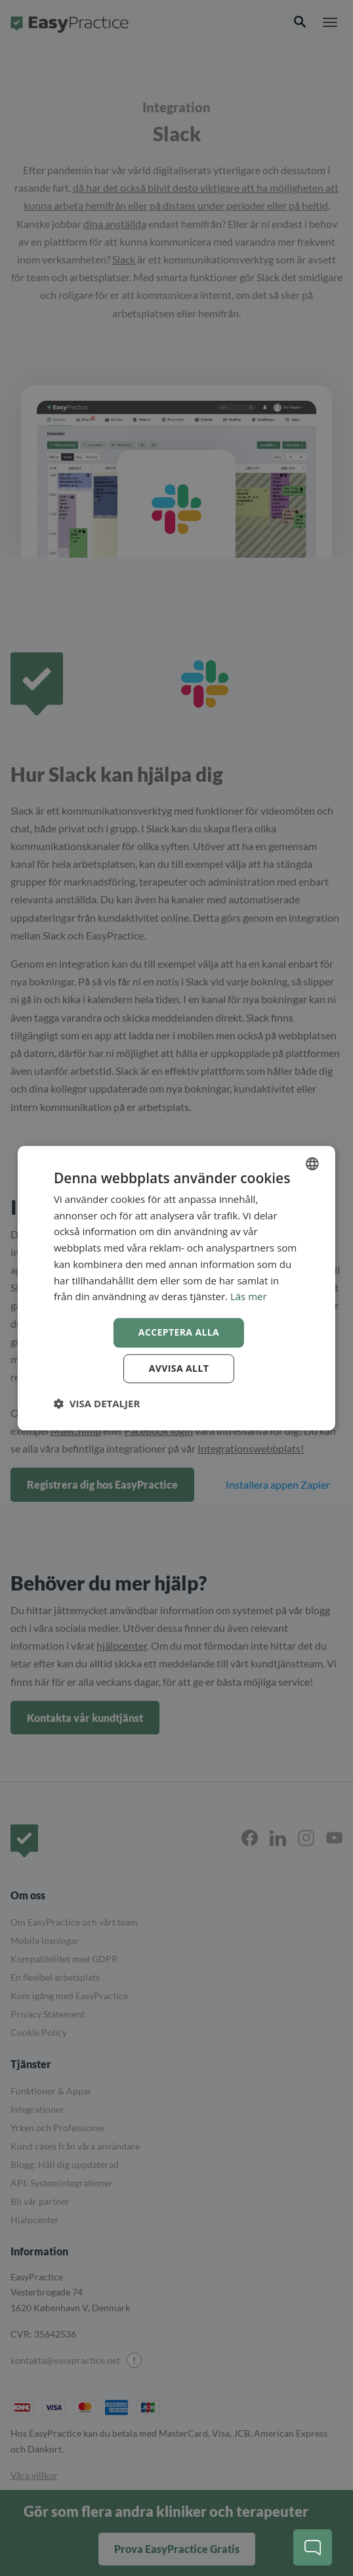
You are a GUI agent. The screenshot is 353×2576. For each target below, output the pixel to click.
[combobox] (312, 1163)
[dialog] (176, 1288)
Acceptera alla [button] (178, 1332)
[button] (97, 1403)
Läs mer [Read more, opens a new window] (248, 1296)
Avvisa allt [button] (179, 1368)
